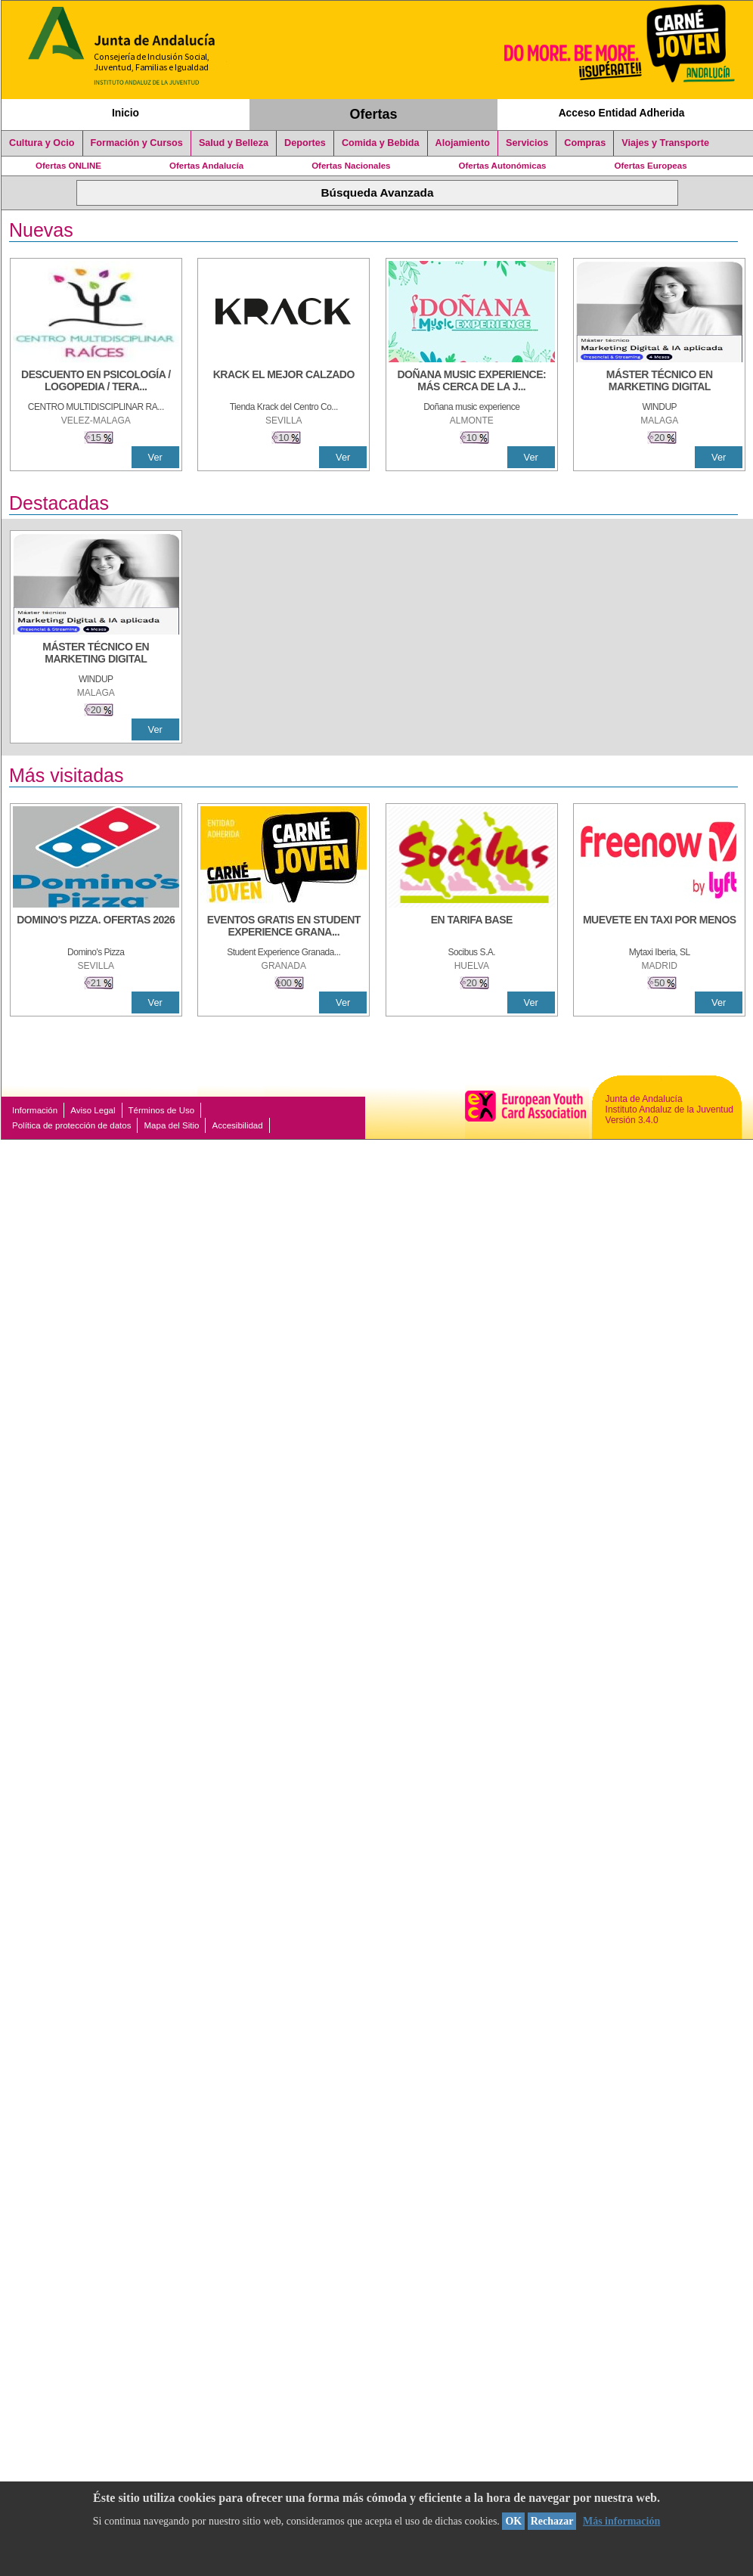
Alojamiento (462, 143)
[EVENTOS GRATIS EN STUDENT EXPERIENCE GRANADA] (283, 927)
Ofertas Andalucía (206, 165)
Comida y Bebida (381, 143)
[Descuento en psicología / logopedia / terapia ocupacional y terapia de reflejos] (96, 382)
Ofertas (374, 114)
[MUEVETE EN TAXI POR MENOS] (659, 927)
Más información (621, 2521)
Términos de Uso (162, 1110)
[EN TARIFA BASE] (472, 927)
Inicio (125, 113)
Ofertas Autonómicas (502, 165)
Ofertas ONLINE (68, 165)
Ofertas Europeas (651, 165)
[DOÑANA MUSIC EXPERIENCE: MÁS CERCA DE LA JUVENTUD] (472, 382)
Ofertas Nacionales (350, 165)
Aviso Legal (92, 1110)
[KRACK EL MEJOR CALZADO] (283, 382)
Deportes (305, 143)
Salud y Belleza (233, 143)
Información (34, 1110)
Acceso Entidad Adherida (622, 113)
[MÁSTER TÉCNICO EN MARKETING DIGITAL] (659, 382)
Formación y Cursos (137, 143)
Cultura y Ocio (42, 143)
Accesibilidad (237, 1125)
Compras (585, 143)
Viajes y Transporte (665, 143)
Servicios (527, 143)
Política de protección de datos (71, 1125)
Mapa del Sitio (171, 1125)
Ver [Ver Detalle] (155, 457)
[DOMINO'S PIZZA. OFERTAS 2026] (96, 927)
